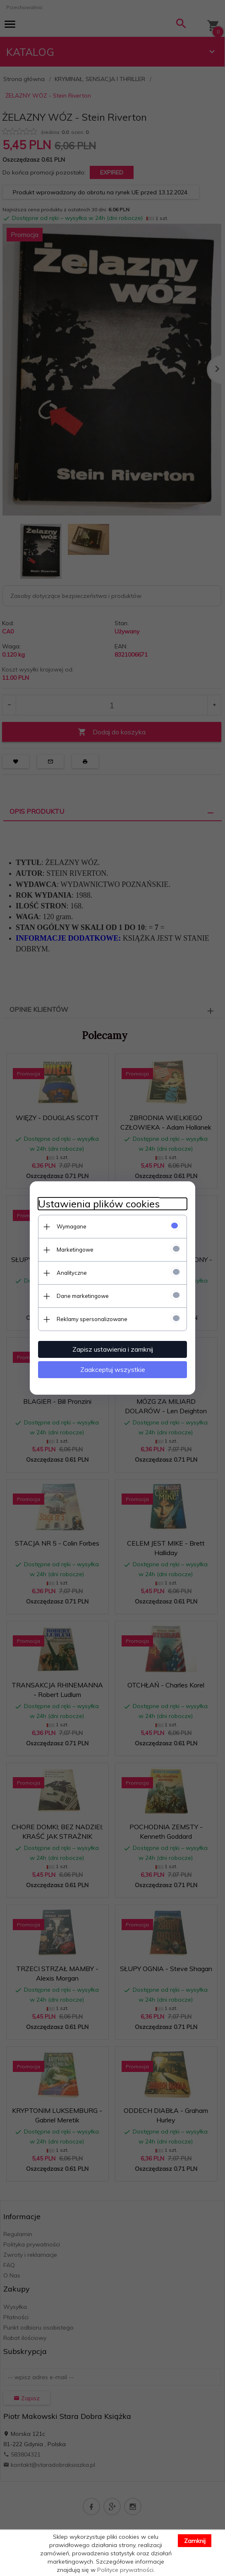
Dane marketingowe (83, 1296)
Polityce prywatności (125, 2570)
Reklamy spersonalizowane (92, 1319)
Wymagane (71, 1226)
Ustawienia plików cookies (99, 1204)
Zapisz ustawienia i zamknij (112, 1349)
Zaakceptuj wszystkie (112, 1369)
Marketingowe (75, 1249)
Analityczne (72, 1272)
